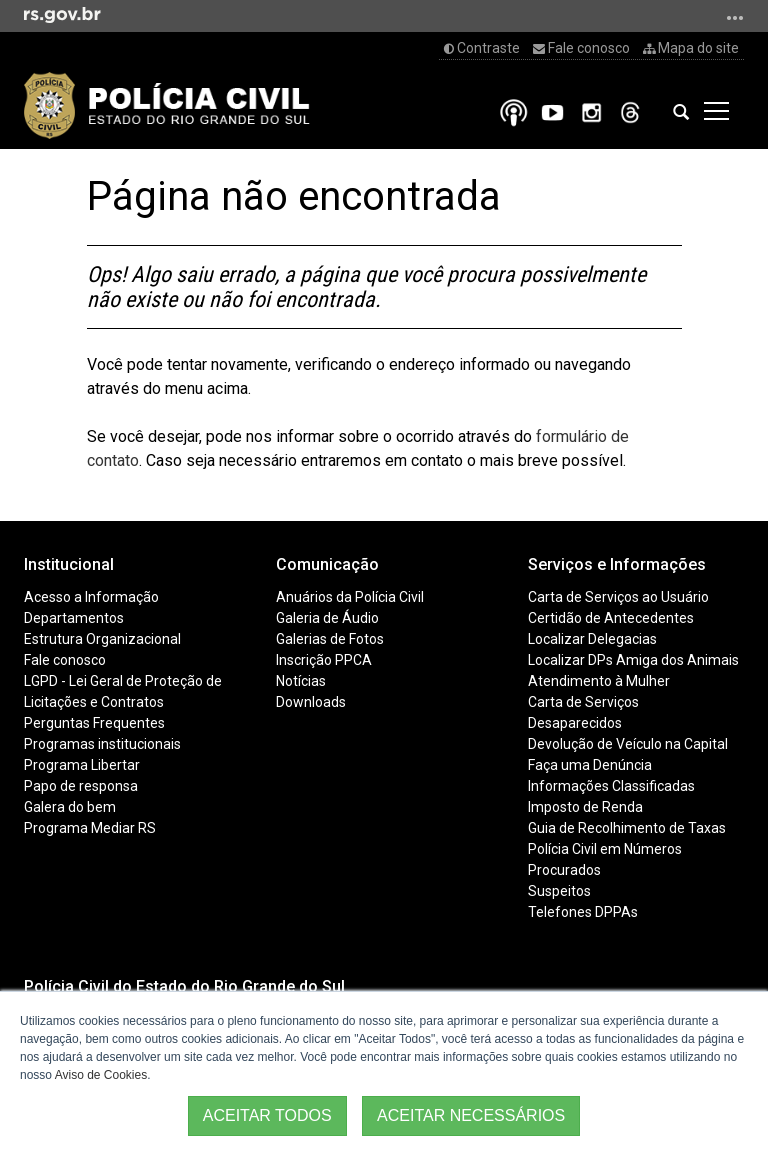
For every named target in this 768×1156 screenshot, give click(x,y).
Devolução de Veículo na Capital (628, 744)
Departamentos (74, 618)
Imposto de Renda (585, 807)
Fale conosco (581, 48)
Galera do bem (70, 807)
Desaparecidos (575, 723)
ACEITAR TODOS (267, 1115)
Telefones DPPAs (583, 912)
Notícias (301, 681)
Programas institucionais (102, 744)
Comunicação (327, 564)
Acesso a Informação (91, 597)
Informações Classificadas (611, 786)
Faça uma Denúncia (590, 765)
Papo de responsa (81, 786)
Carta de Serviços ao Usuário (618, 597)
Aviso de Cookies (101, 1075)
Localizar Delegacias (592, 639)
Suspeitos (559, 891)
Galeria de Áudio (327, 618)
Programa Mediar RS (90, 828)
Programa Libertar (82, 765)
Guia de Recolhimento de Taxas (627, 828)
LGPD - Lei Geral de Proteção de (123, 681)
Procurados (564, 870)
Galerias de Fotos (330, 639)
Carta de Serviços (583, 702)
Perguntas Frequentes (94, 723)
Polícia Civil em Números (605, 849)
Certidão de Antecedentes (611, 618)
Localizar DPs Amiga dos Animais (633, 660)
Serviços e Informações (617, 564)
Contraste (482, 48)
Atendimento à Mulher (599, 681)
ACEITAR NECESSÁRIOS (471, 1115)
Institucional (69, 564)
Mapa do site (691, 48)
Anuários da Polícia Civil (350, 597)
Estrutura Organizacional (102, 639)
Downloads (311, 702)
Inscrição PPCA (324, 660)
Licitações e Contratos (94, 702)
